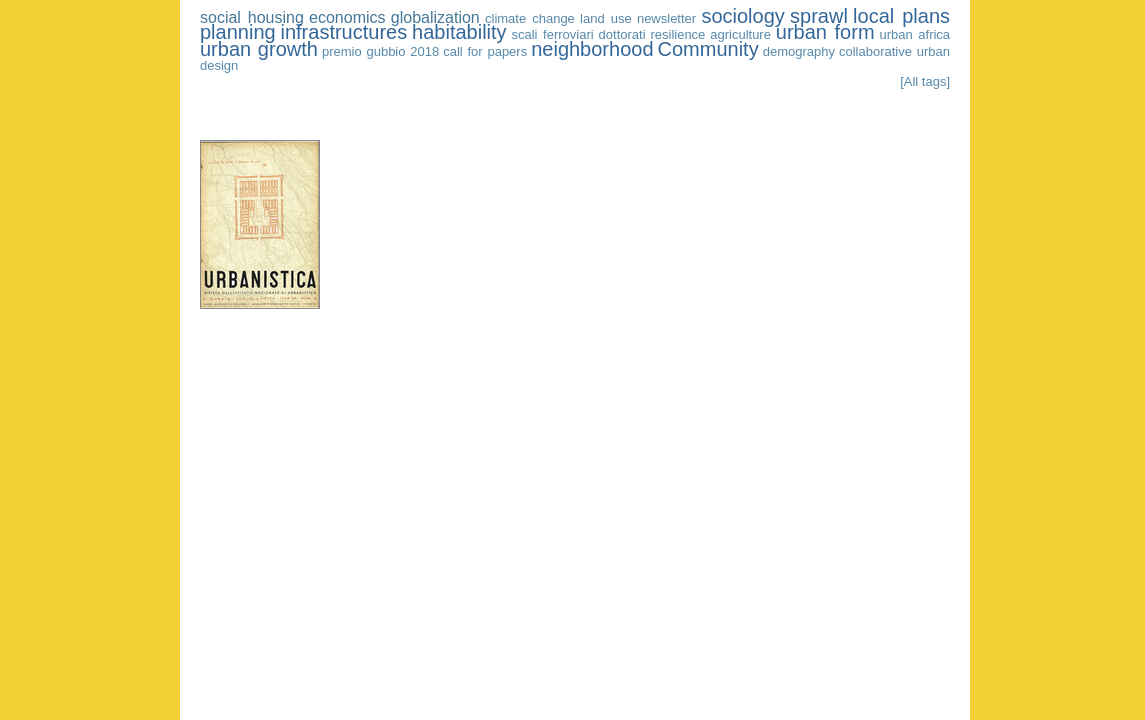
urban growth (259, 49)
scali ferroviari (552, 34)
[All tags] (925, 81)
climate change (530, 18)
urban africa (914, 34)
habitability (459, 32)
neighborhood (592, 49)
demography (799, 51)
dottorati (622, 34)
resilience (677, 34)
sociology (742, 16)
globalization (435, 17)
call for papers (485, 51)
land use (606, 18)
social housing (252, 17)
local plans (901, 16)
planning (238, 32)
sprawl (819, 16)
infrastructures (344, 32)
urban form (825, 32)
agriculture (740, 34)
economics (347, 17)
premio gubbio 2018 (380, 51)
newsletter (666, 18)
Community (708, 49)
